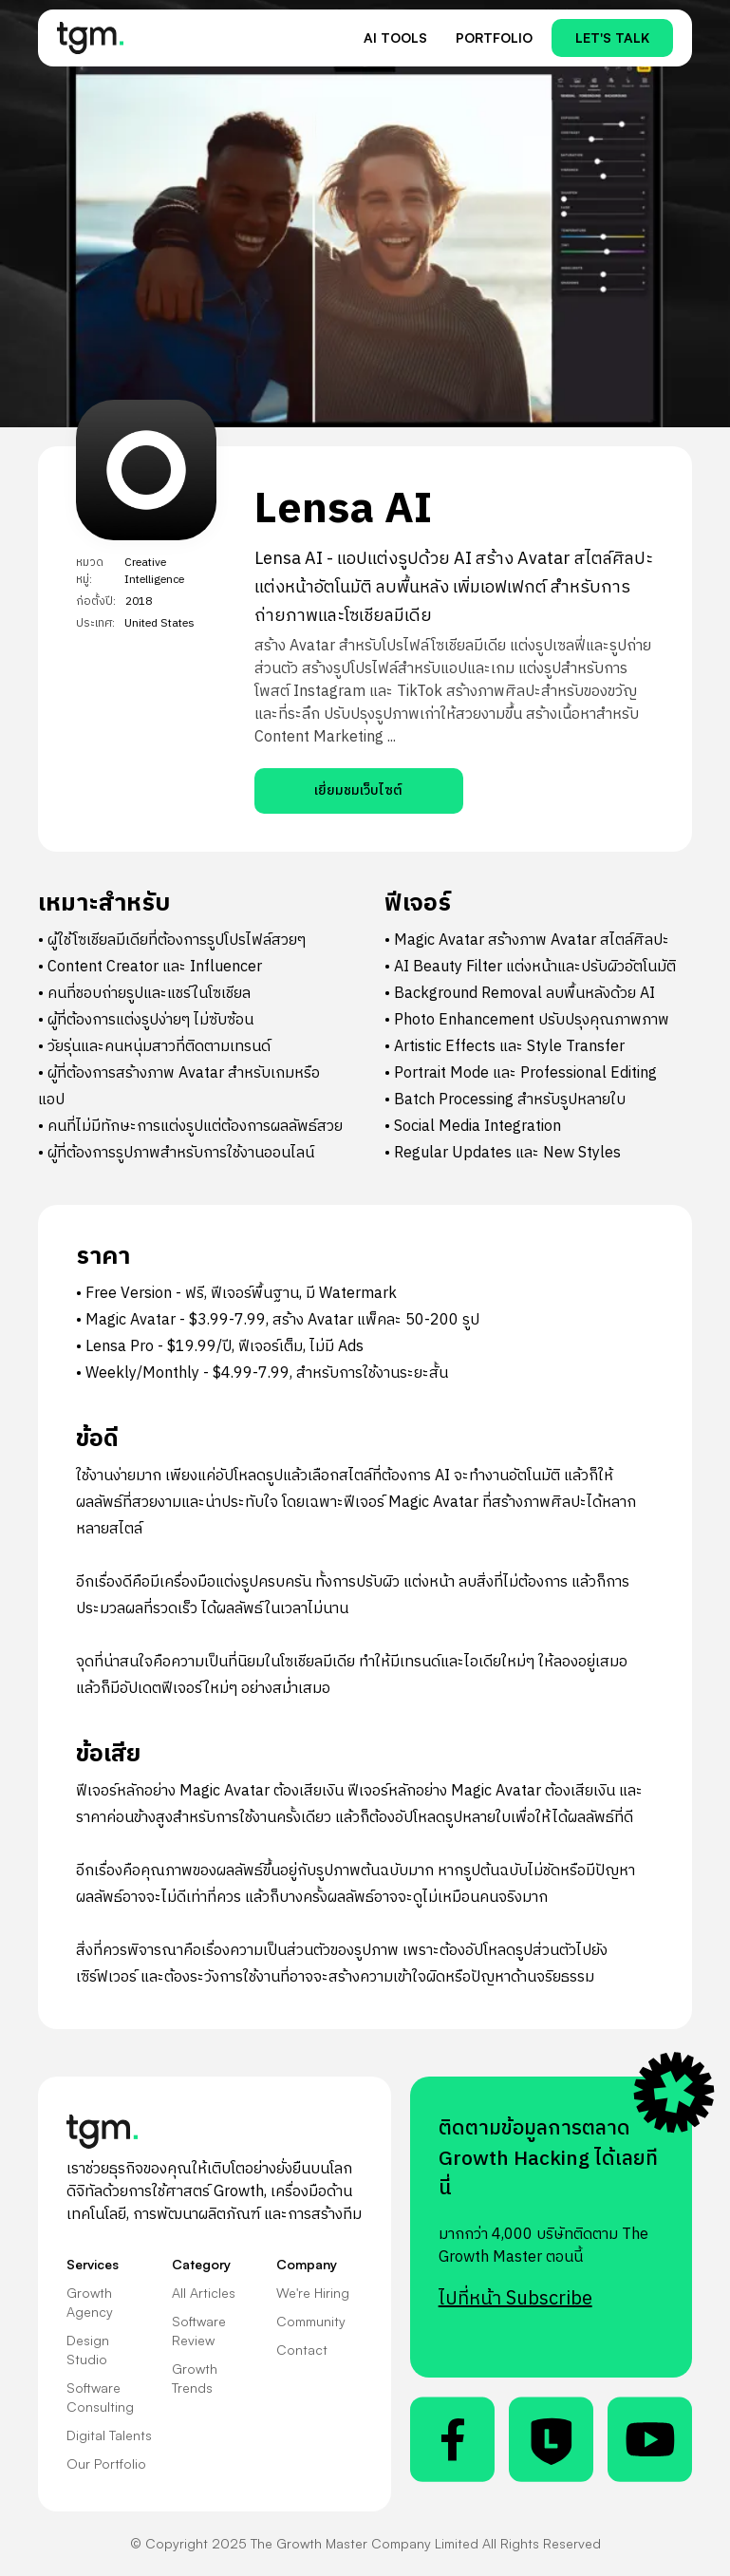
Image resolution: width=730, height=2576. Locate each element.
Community (311, 2321)
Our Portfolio (106, 2463)
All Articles (203, 2293)
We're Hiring (312, 2293)
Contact (302, 2349)
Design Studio (87, 2349)
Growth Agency (89, 2302)
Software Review (199, 2330)
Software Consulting (100, 2397)
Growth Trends (194, 2378)
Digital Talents (109, 2435)
